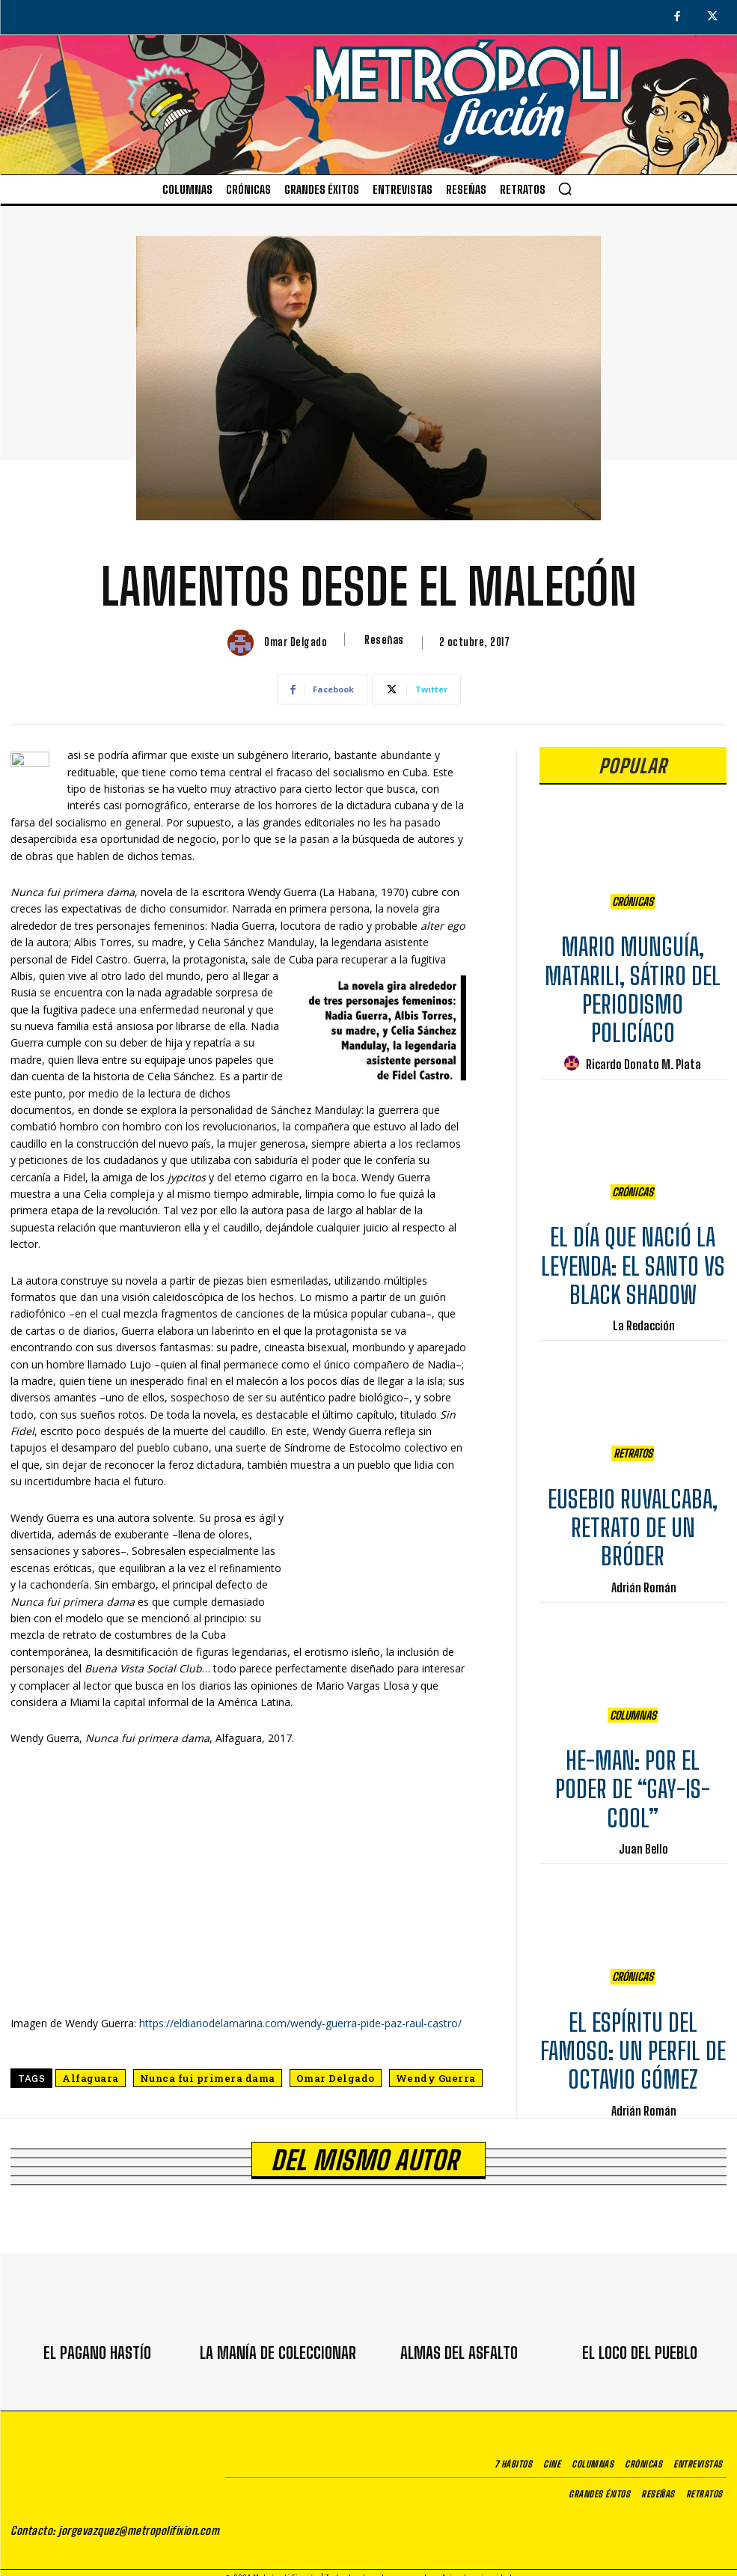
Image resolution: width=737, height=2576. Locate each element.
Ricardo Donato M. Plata (643, 1057)
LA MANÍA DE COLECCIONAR (278, 2345)
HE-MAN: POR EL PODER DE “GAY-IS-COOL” (632, 1783)
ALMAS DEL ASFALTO (459, 2345)
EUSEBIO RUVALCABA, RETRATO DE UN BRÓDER (633, 1521)
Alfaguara (90, 2078)
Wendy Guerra (436, 2078)
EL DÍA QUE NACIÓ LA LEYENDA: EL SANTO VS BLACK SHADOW (633, 1260)
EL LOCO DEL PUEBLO (639, 2345)
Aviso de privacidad (477, 2566)
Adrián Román (643, 1580)
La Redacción (644, 1319)
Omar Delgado (295, 642)
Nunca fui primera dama (207, 2078)
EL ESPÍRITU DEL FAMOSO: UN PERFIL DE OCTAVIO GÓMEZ (633, 2044)
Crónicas (633, 898)
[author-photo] (574, 1057)
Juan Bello (643, 1842)
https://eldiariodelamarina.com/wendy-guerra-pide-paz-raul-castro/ (300, 2023)
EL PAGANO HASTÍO (96, 2345)
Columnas (632, 1712)
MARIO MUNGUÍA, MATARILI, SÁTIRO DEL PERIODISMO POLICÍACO (633, 983)
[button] (565, 189)
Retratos (632, 1450)
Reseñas (384, 639)
